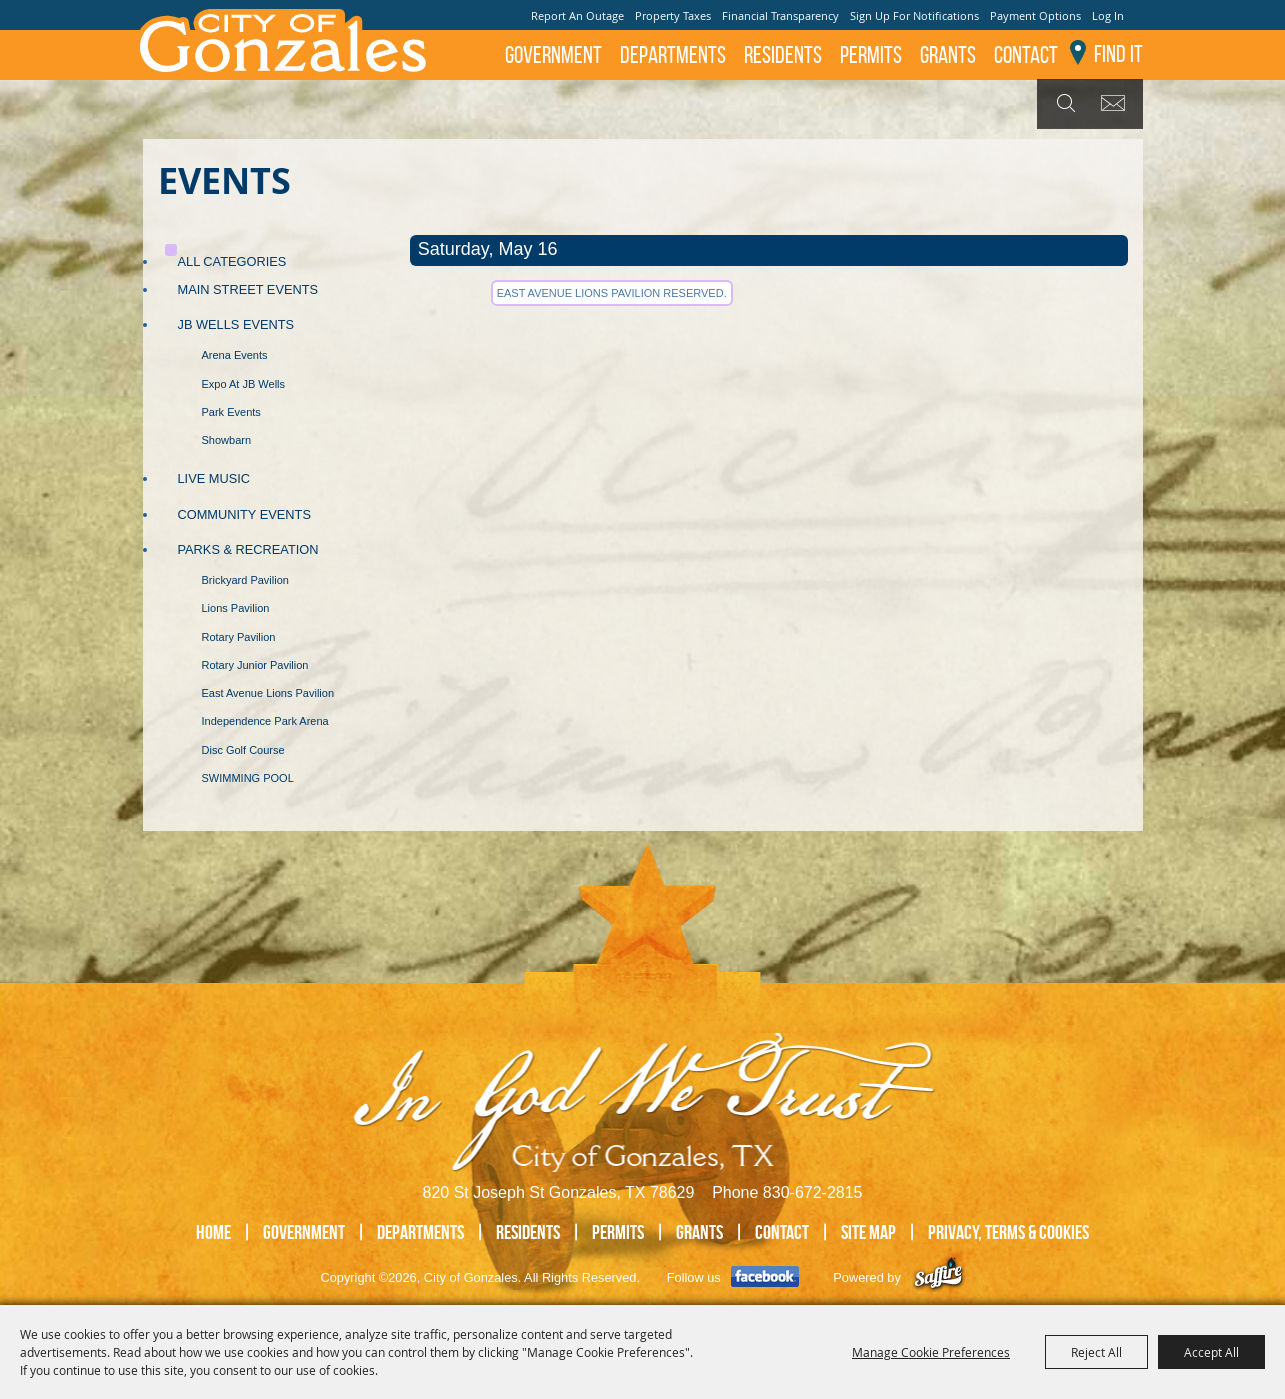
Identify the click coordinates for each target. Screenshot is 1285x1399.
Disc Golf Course (243, 750)
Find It (1118, 54)
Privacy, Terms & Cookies (1008, 1232)
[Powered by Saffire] (938, 1277)
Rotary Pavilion (239, 637)
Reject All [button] (1096, 1352)
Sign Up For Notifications (914, 15)
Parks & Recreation (248, 549)
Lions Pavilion (236, 608)
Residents (783, 55)
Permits (871, 55)
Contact (1026, 55)
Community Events (244, 514)
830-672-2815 (813, 1192)
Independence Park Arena (265, 721)
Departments (673, 55)
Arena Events (235, 355)
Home (213, 1232)
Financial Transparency (780, 15)
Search (1063, 104)
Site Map (868, 1232)
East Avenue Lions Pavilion (268, 693)
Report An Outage (577, 15)
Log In (1108, 15)
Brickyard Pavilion (245, 580)
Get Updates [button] (1116, 104)
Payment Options (1035, 15)
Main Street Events (248, 289)
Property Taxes (673, 15)
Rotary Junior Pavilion (255, 665)
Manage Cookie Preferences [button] (931, 1352)
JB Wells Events (236, 324)
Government (553, 55)
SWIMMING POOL (248, 778)
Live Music (214, 478)
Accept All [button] (1211, 1352)
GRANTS (948, 55)
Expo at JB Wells (244, 384)
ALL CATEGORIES (232, 261)
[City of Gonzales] (282, 40)
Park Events (231, 412)
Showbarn (227, 440)
